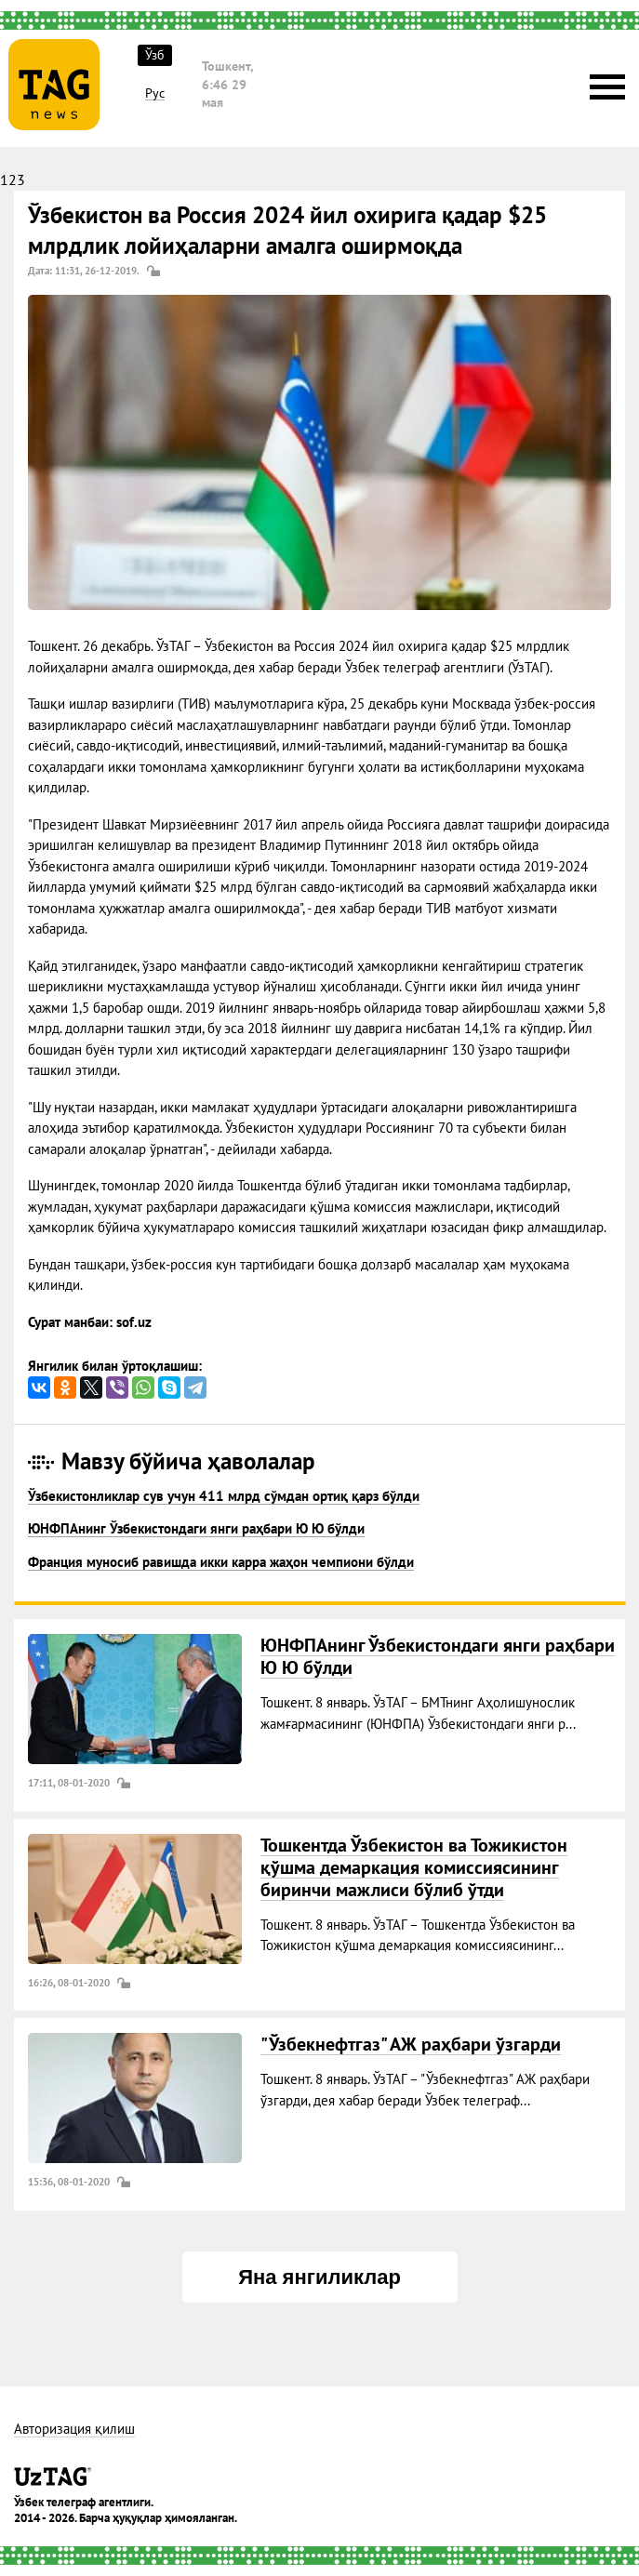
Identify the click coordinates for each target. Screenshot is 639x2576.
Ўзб (155, 54)
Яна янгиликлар (319, 2277)
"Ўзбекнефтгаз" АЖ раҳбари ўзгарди (410, 2044)
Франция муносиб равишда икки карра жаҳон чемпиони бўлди (221, 1562)
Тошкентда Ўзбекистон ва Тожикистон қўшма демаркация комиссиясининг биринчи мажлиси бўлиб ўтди (413, 1867)
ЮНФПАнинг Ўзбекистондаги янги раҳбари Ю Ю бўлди (196, 1528)
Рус (155, 93)
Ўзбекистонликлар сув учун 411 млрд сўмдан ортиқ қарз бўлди (223, 1496)
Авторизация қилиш (74, 2429)
